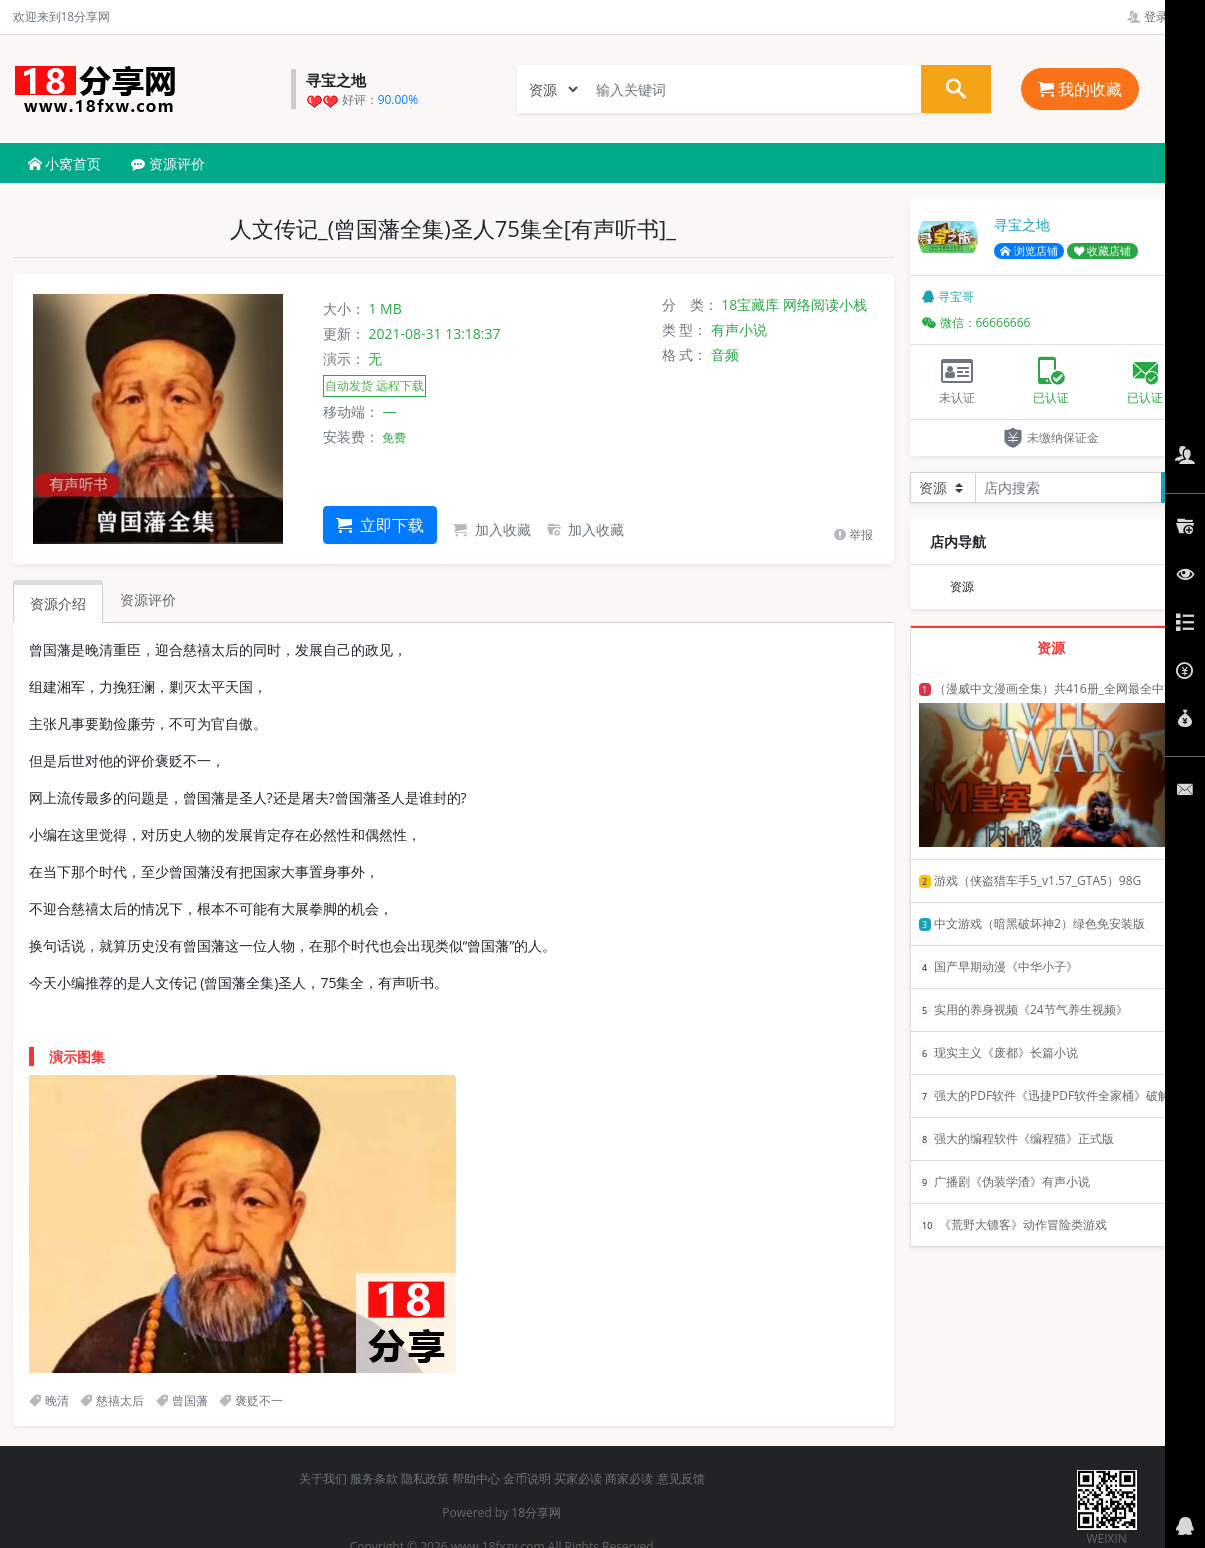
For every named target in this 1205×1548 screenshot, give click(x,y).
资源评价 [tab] (148, 599)
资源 (962, 586)
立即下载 (380, 525)
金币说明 (527, 1478)
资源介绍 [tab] (58, 603)
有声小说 (739, 329)
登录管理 (1159, 16)
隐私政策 (425, 1478)
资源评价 (168, 163)
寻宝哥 (948, 296)
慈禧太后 (112, 1400)
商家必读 (629, 1478)
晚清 (49, 1400)
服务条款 (374, 1478)
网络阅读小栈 (825, 304)
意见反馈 (681, 1478)
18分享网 (536, 1512)
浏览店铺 (1029, 251)
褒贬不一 (251, 1400)
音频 (725, 354)
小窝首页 (65, 163)
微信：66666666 (976, 322)
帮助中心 (476, 1478)
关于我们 (323, 1478)
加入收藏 (492, 529)
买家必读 (578, 1478)
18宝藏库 (750, 304)
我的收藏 (1080, 89)
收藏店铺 (1103, 251)
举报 (853, 534)
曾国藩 (182, 1400)
